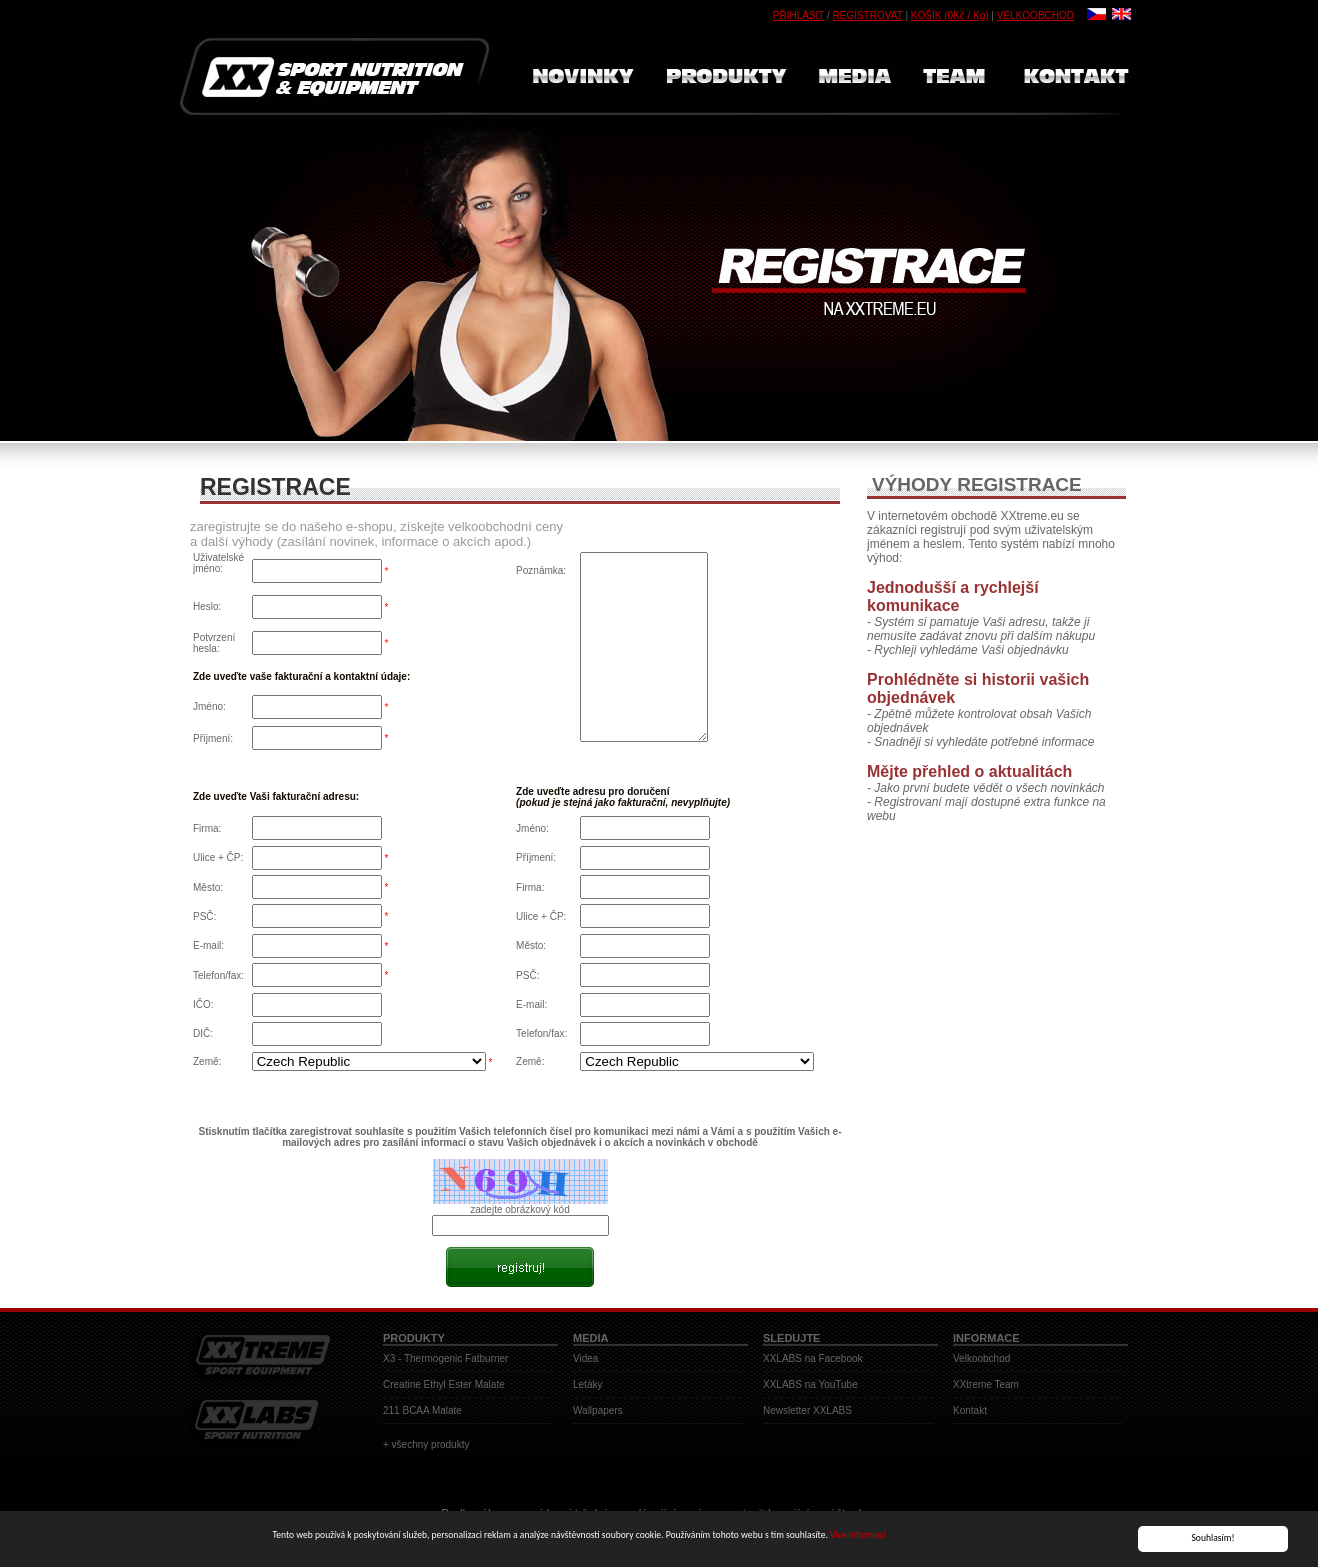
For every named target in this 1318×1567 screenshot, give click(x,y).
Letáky (587, 1384)
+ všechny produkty (426, 1444)
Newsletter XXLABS (807, 1410)
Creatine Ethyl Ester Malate (444, 1384)
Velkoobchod (981, 1358)
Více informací (857, 1536)
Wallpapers (598, 1410)
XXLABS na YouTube (810, 1384)
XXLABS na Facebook (813, 1358)
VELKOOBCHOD (1035, 15)
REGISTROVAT (868, 15)
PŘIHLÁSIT (799, 15)
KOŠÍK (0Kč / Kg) (950, 15)
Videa (585, 1358)
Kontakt (970, 1410)
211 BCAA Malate (422, 1410)
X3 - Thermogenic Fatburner (445, 1358)
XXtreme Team (986, 1384)
